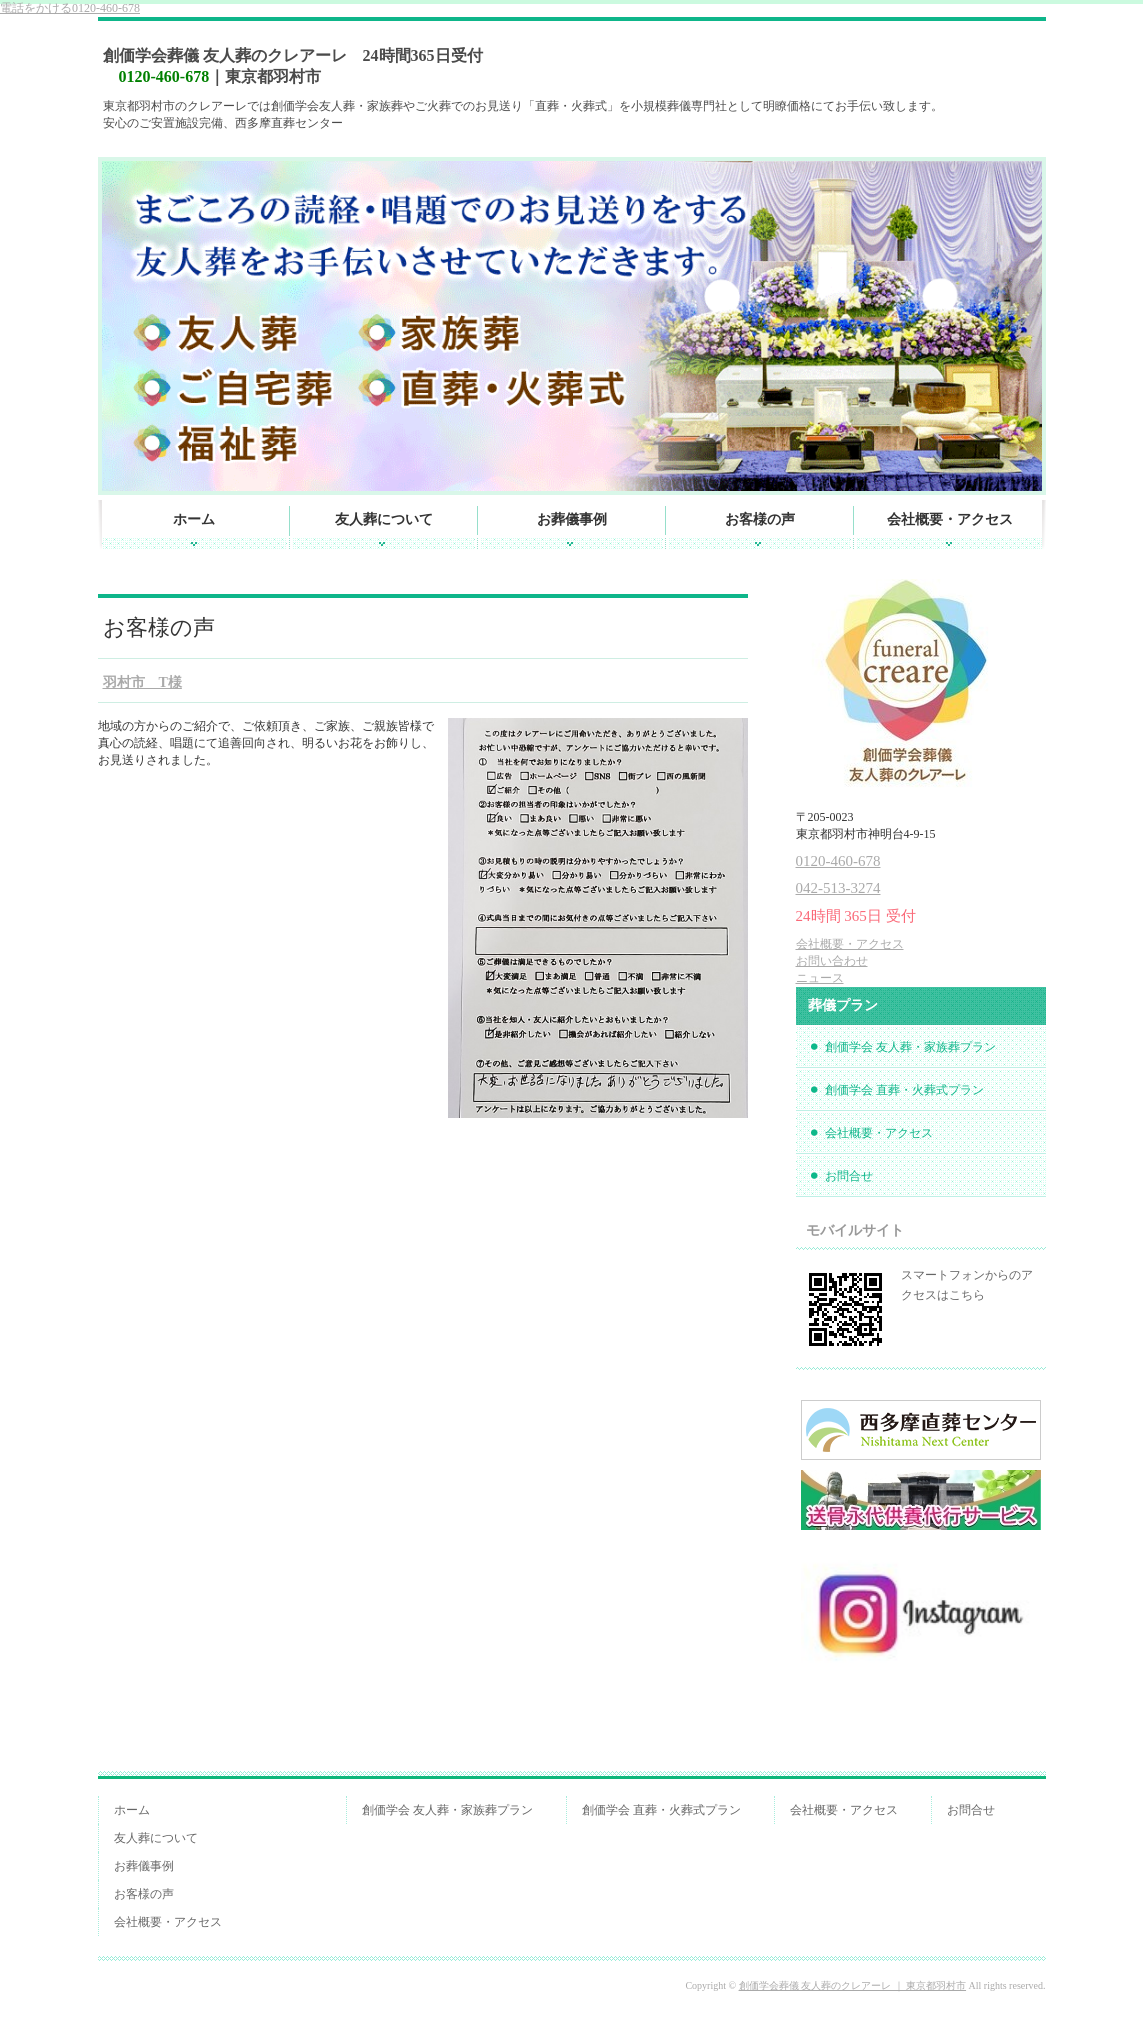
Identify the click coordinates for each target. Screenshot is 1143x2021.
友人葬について (384, 519)
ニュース (820, 978)
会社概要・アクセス (950, 519)
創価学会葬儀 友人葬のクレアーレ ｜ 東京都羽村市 (853, 1985)
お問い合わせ (832, 961)
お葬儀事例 (572, 519)
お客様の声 (760, 519)
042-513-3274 (838, 888)
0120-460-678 (70, 8)
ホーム (194, 519)
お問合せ (849, 1176)
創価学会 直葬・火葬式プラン (904, 1090)
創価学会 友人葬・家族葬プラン (910, 1047)
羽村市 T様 (142, 682)
